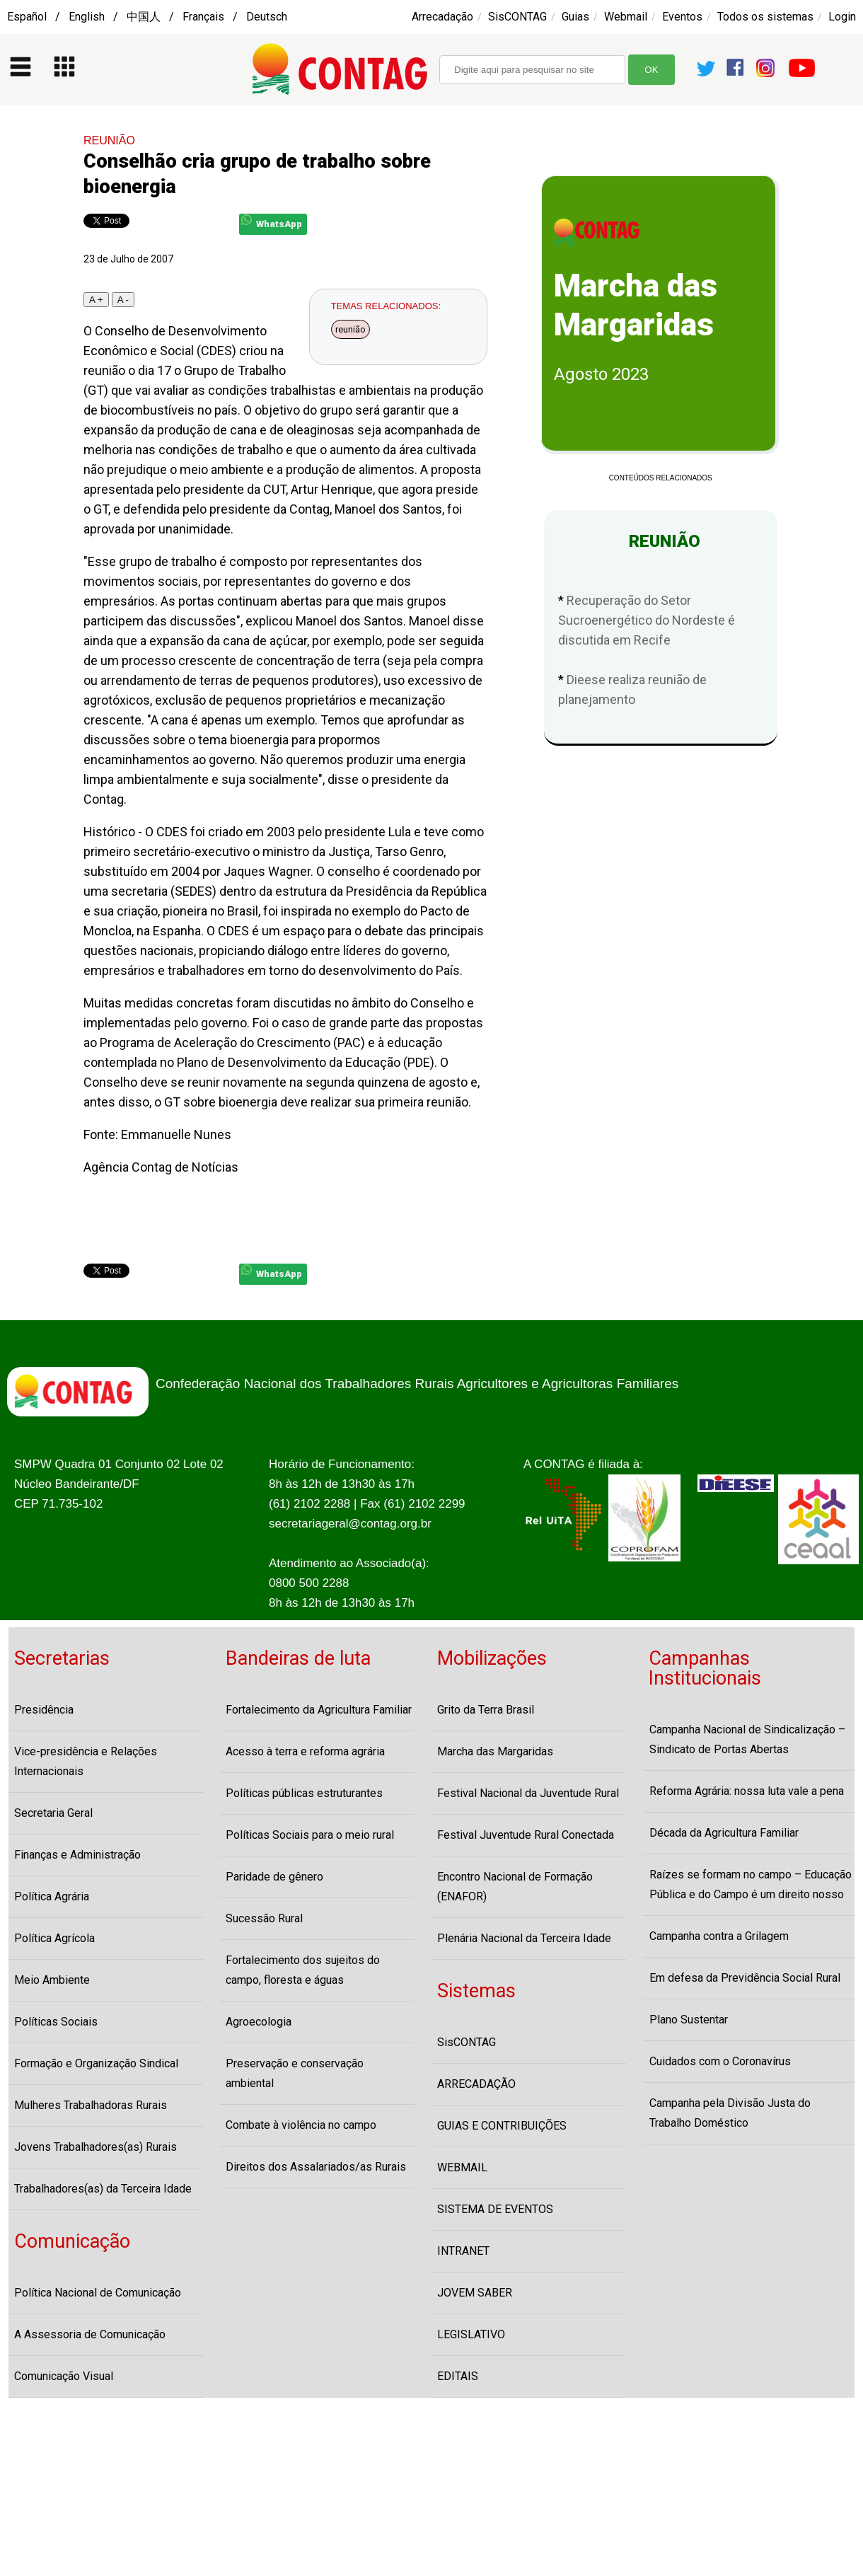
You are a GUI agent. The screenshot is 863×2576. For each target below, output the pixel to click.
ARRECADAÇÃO (476, 2084)
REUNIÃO (109, 140)
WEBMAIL (462, 2167)
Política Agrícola (54, 1938)
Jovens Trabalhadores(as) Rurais (95, 2147)
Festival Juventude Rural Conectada (525, 1835)
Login (842, 16)
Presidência (44, 1709)
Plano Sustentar (688, 2019)
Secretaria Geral (53, 1813)
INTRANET (463, 2251)
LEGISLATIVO (471, 2334)
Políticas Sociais (56, 2021)
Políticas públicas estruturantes (304, 1793)
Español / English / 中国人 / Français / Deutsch (147, 16)
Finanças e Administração (77, 1854)
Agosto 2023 (601, 374)
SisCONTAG (517, 16)
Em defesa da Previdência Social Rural (744, 1978)
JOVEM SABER (474, 2292)
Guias (575, 16)
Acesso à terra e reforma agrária (305, 1751)
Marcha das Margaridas (495, 1751)
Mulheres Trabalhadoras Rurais (90, 2105)
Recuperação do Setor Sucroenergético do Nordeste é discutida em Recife (646, 620)
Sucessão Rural (264, 1918)
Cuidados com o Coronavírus (720, 2061)
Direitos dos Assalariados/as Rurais (316, 2166)
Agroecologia (258, 2021)
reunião (350, 329)
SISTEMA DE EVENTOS (495, 2209)
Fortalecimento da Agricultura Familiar (319, 1709)
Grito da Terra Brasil (485, 1709)
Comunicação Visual (63, 2376)
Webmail (625, 16)
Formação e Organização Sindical (96, 2063)
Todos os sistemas (765, 16)
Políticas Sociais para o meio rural (310, 1835)
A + (96, 299)
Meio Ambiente (52, 1980)
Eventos (682, 16)
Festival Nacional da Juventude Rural (528, 1793)
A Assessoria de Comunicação (90, 2334)
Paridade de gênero (274, 1876)
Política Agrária (51, 1896)
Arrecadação (442, 16)
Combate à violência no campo (301, 2125)
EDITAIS (457, 2376)
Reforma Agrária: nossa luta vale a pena (746, 1791)
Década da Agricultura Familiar (724, 1832)
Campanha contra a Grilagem (719, 1936)
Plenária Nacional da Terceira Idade (524, 1938)
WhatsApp (271, 221)
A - (123, 299)
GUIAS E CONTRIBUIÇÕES (502, 2125)
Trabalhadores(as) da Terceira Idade (103, 2188)
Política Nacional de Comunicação (97, 2292)
